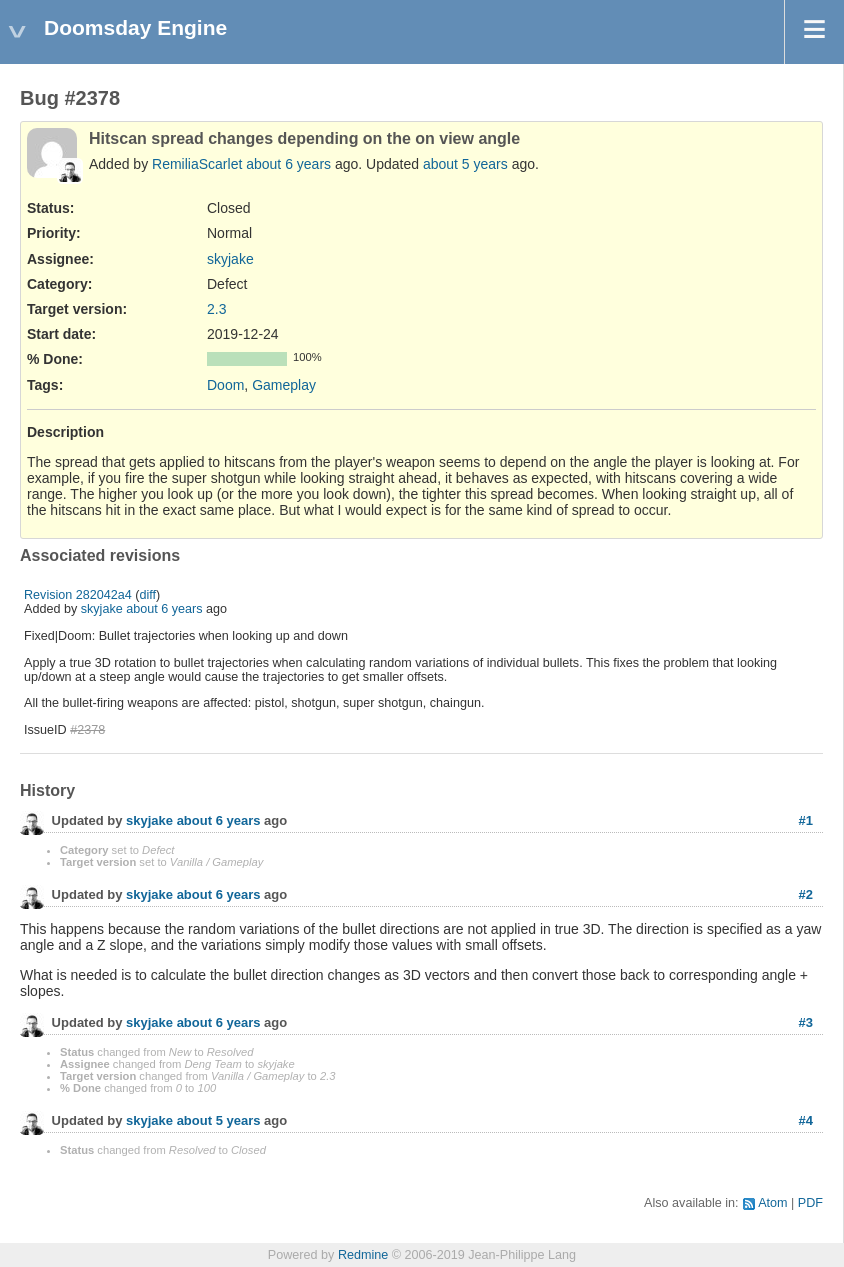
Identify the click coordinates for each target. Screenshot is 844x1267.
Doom (225, 385)
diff (148, 595)
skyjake (230, 259)
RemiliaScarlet (197, 164)
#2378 (87, 730)
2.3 (216, 309)
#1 (806, 820)
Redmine (363, 1255)
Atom (772, 1203)
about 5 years (465, 164)
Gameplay (284, 385)
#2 (806, 894)
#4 (806, 1120)
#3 (806, 1022)
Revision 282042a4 (78, 595)
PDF (810, 1203)
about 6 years (288, 164)
